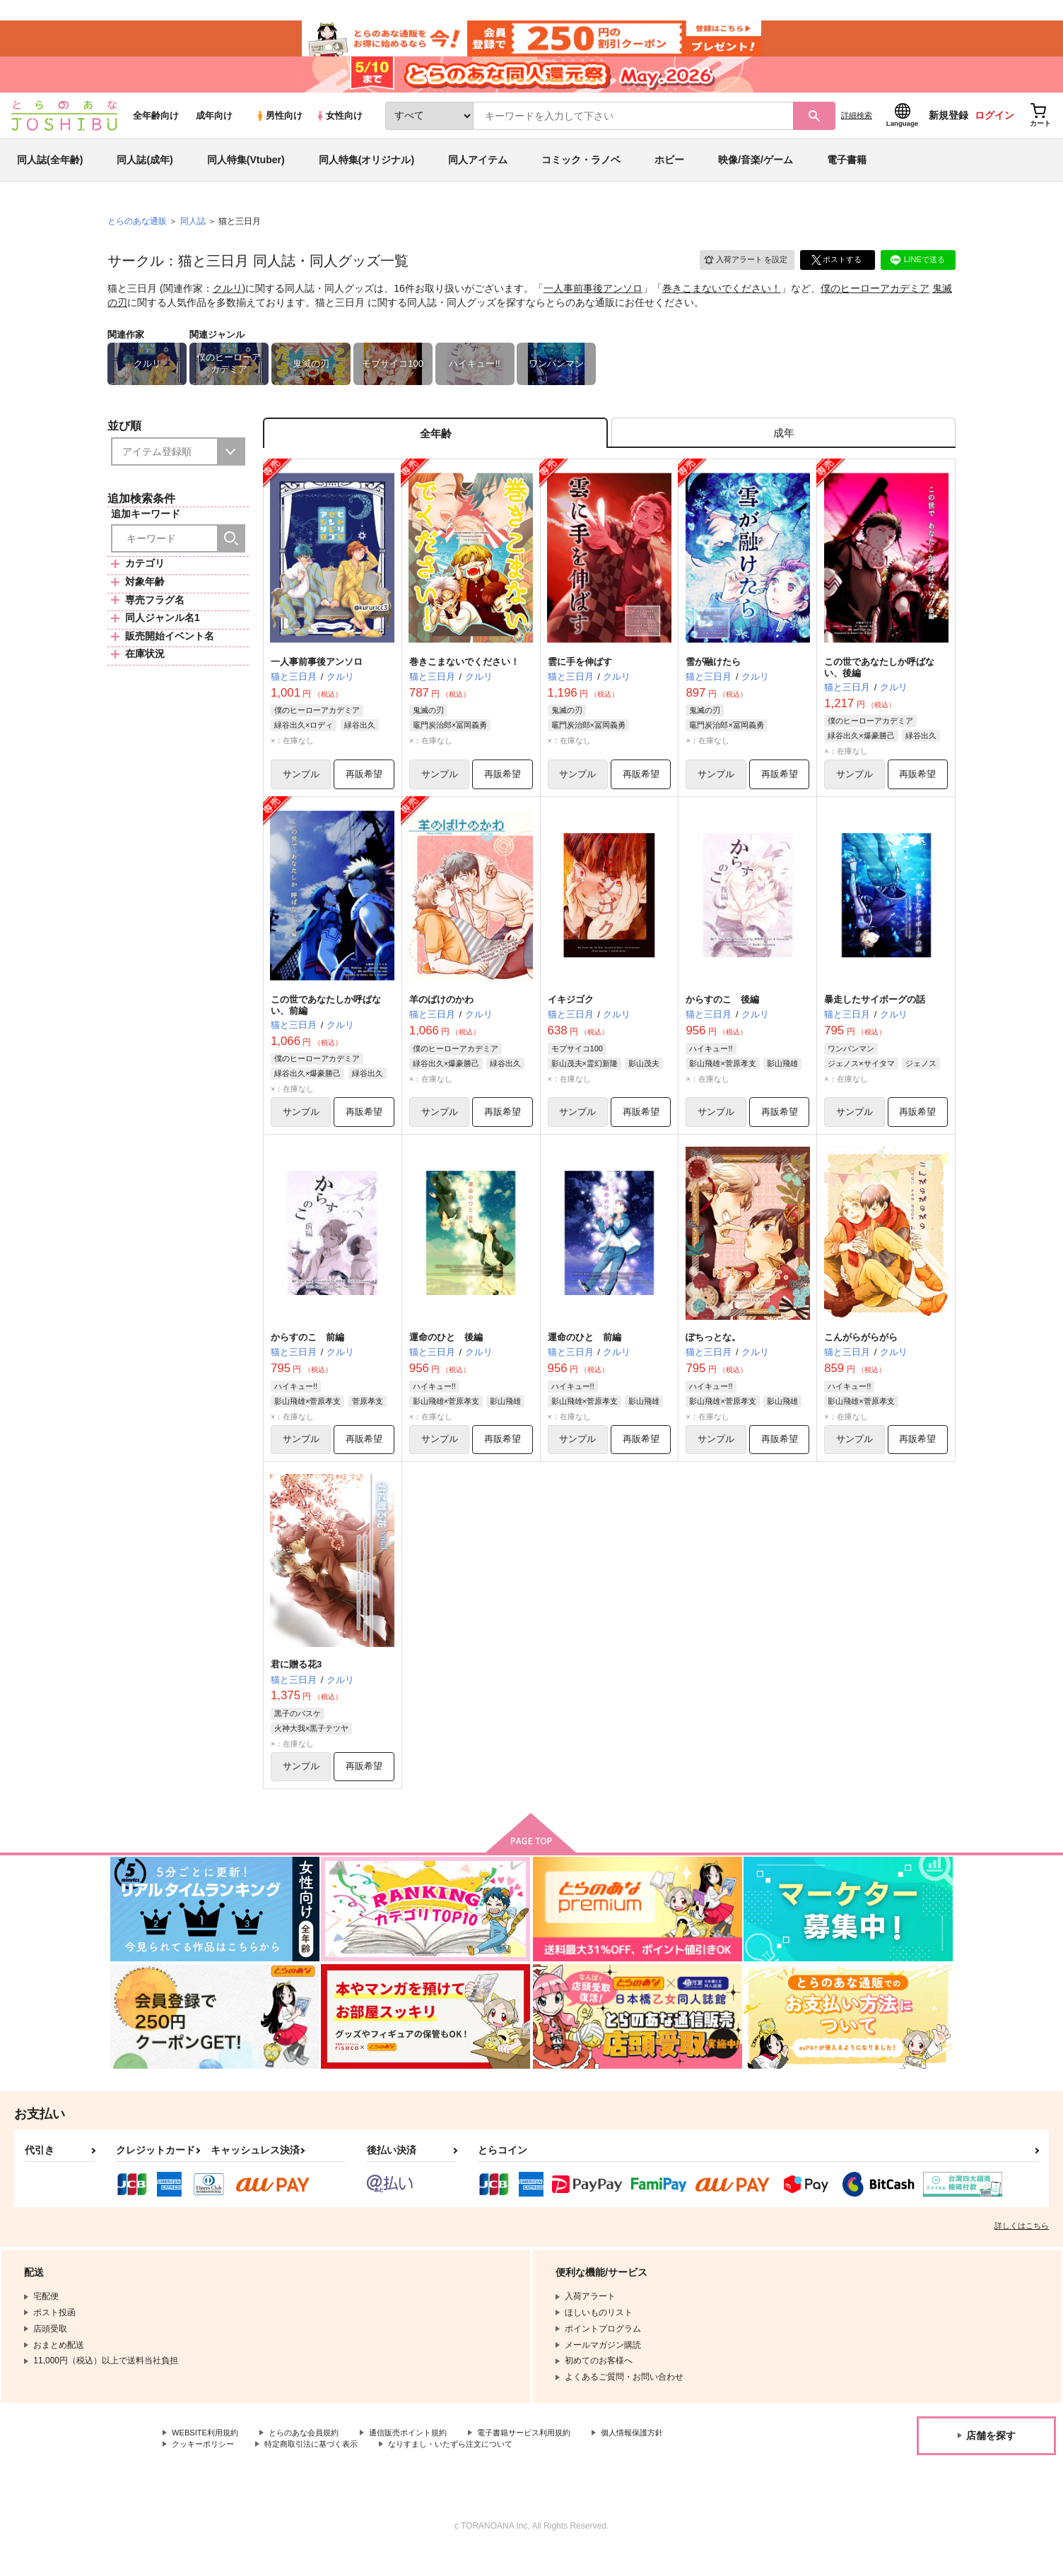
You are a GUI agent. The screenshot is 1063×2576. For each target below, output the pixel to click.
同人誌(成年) (144, 172)
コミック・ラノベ (581, 172)
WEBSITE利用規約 (208, 2457)
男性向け (279, 128)
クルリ (227, 301)
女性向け (339, 128)
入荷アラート (740, 272)
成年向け (214, 128)
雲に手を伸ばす (580, 678)
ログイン (994, 128)
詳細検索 (856, 128)
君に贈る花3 (296, 1685)
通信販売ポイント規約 (423, 2457)
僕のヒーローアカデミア (875, 301)
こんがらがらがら (861, 1357)
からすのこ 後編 (722, 1017)
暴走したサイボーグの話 (874, 1017)
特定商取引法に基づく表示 (321, 2469)
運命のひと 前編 (584, 1357)
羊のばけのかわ (441, 1017)
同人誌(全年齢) (50, 172)
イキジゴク (571, 1017)
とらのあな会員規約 (312, 2457)
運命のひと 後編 (446, 1357)
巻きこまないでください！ (721, 301)
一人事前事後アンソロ (593, 301)
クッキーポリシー (206, 2469)
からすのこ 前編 (307, 1357)
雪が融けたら (713, 678)
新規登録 (948, 128)
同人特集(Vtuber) (246, 172)
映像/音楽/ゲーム (755, 172)
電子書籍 (847, 172)
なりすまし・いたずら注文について (470, 2469)
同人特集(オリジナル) (366, 172)
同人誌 (193, 234)
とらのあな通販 (137, 234)
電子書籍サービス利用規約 (547, 2457)
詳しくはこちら (1021, 2249)
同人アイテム (477, 172)
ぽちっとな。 (713, 1357)
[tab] (783, 447)
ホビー (669, 172)
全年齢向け (156, 128)
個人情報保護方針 (662, 2457)
